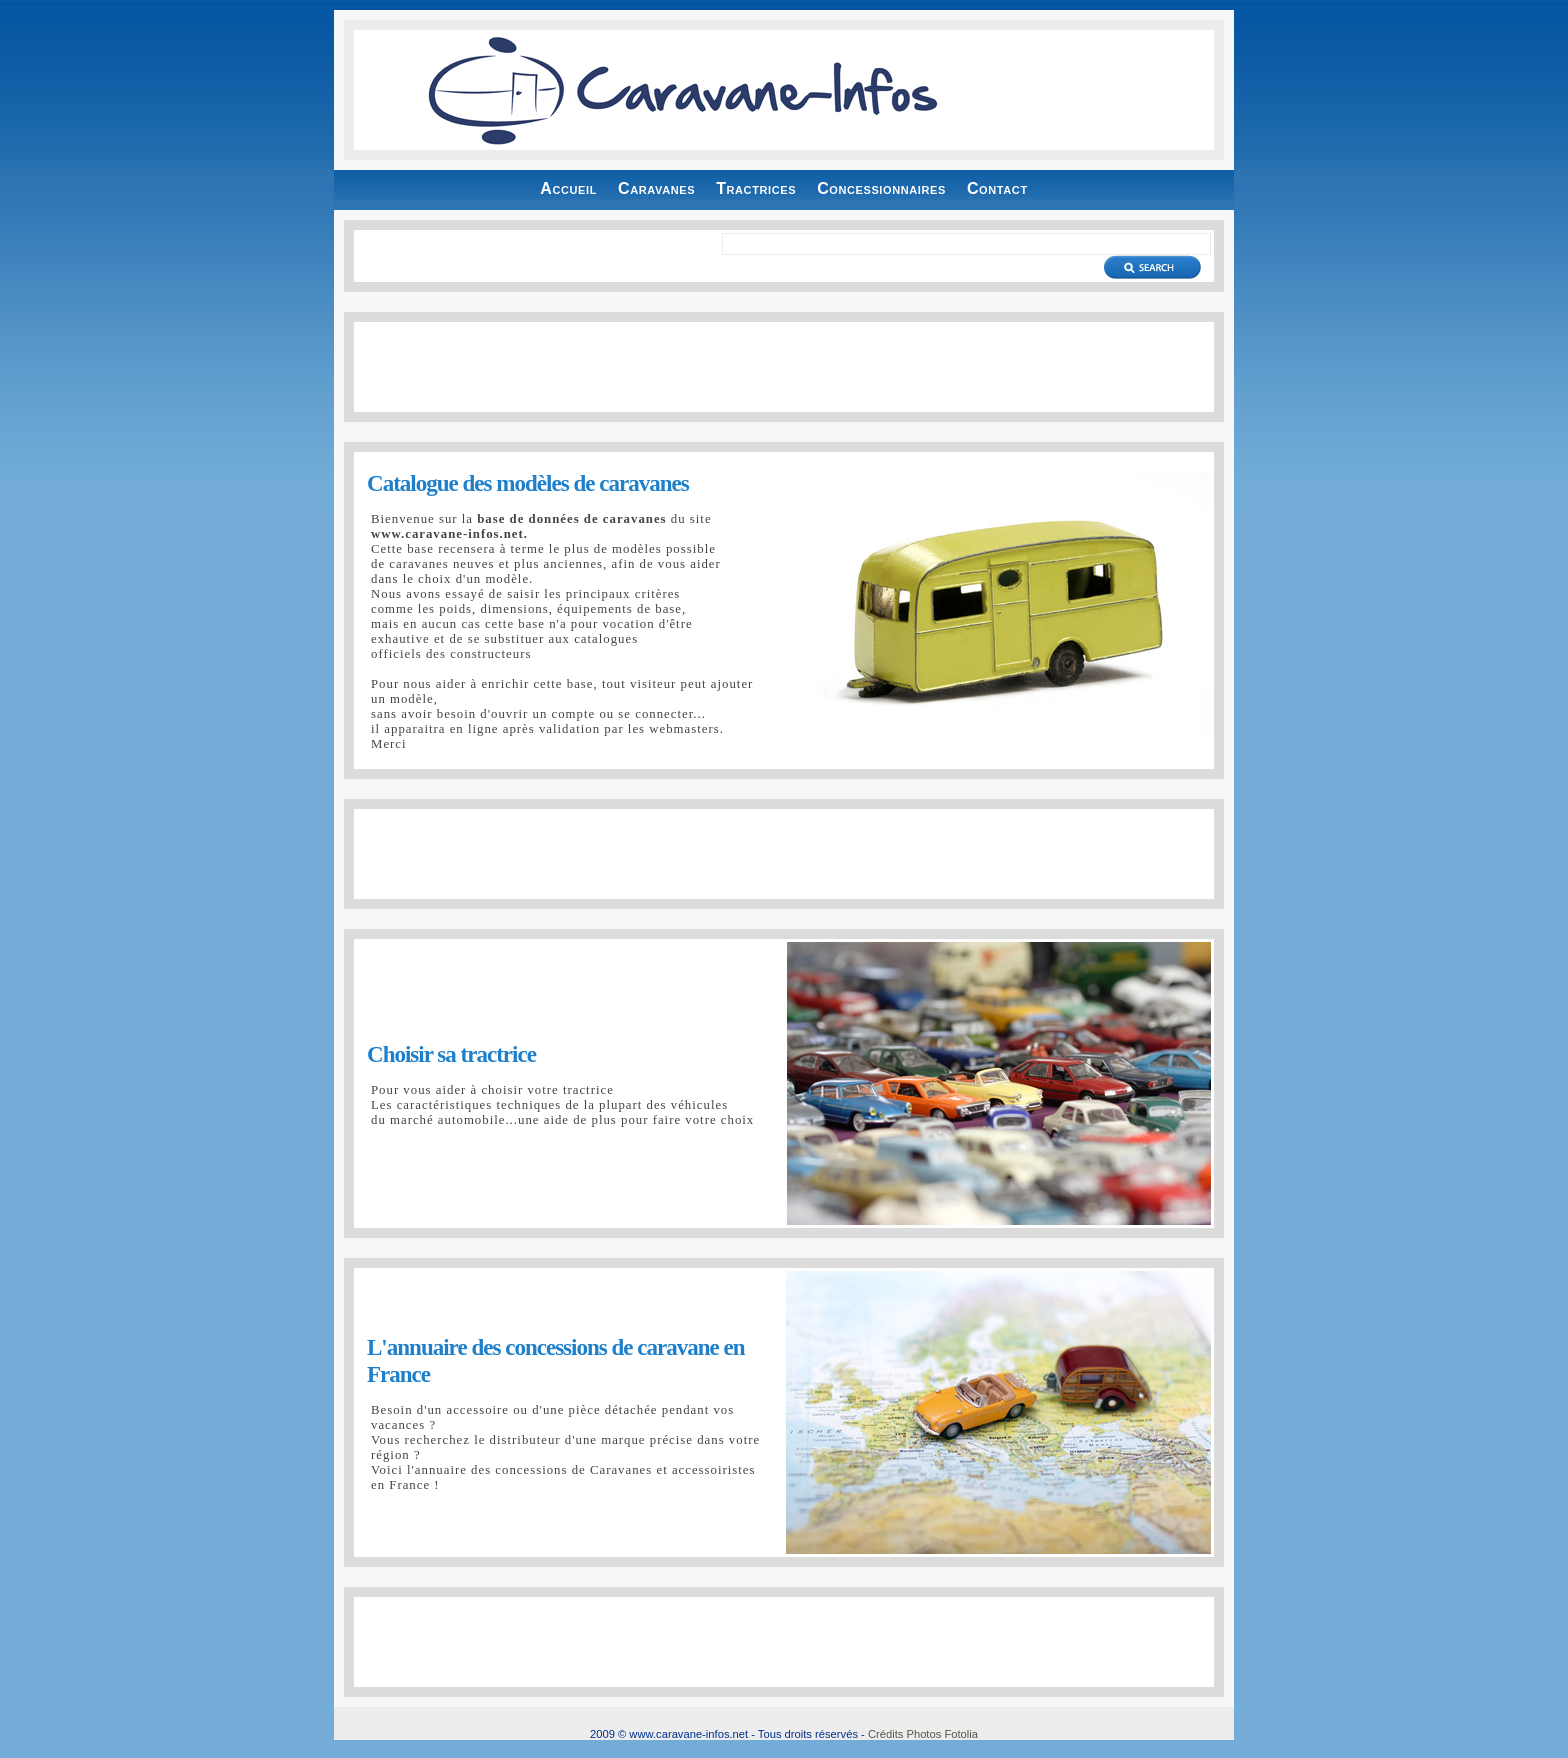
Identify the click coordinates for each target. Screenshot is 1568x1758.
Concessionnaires (881, 188)
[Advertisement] (784, 367)
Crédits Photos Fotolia (923, 1734)
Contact (997, 188)
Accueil (568, 188)
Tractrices (756, 188)
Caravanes (656, 188)
